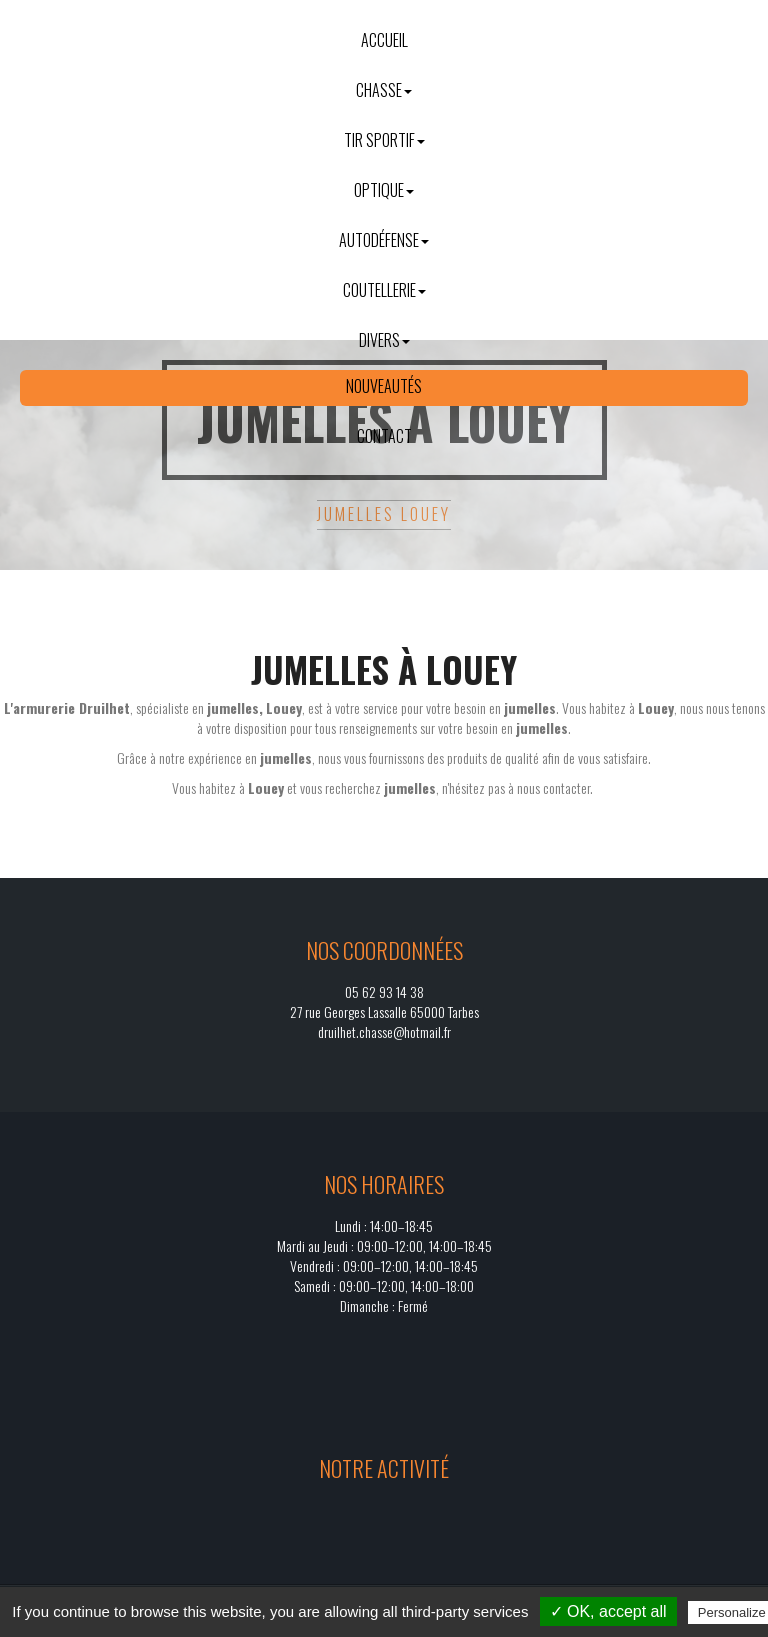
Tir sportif (384, 140)
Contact (384, 436)
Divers (384, 340)
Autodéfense (384, 240)
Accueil (384, 40)
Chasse (384, 90)
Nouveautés (384, 386)
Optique (384, 190)
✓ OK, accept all (608, 1611)
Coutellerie (384, 290)
